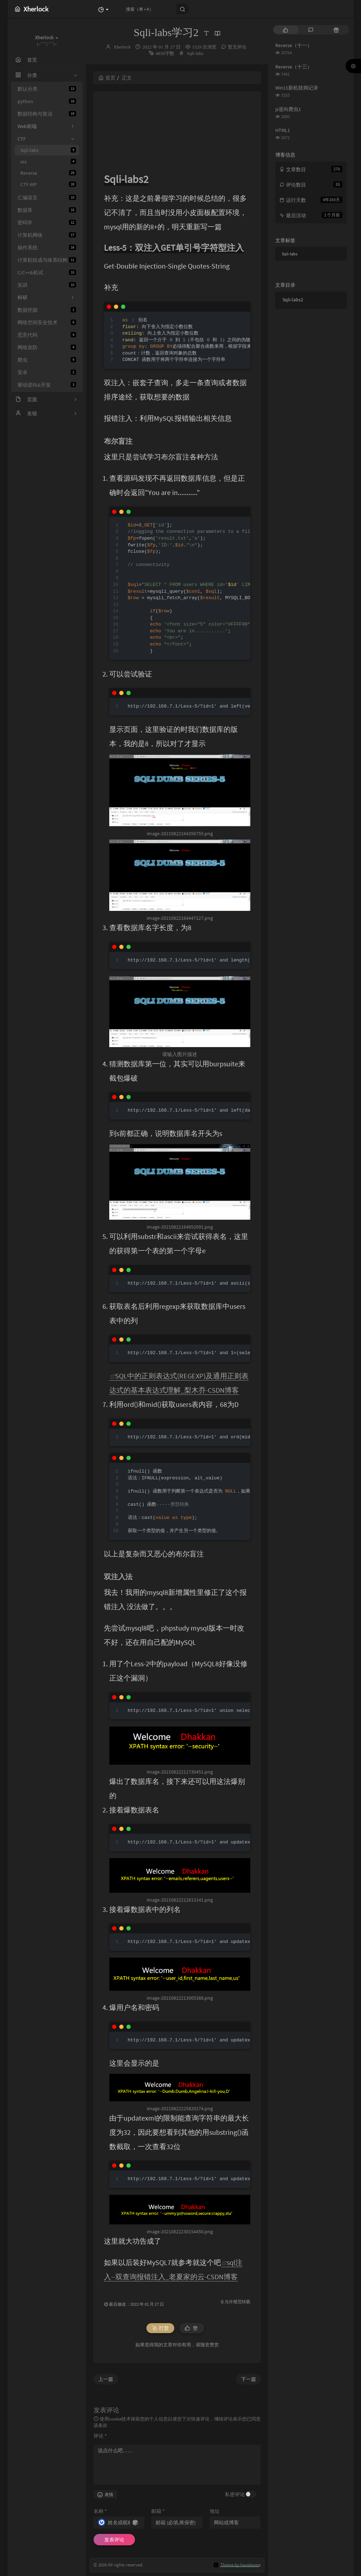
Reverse (48, 173)
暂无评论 (237, 47)
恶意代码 (46, 335)
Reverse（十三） (293, 66)
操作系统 (46, 247)
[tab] (285, 30)
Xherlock (122, 47)
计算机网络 (46, 235)
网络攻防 (46, 347)
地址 (215, 2511)
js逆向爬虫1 (288, 109)
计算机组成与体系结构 (46, 260)
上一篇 (105, 2379)
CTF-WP (48, 184)
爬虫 (46, 360)
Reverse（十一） (293, 45)
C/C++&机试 (46, 272)
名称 (100, 2511)
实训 (46, 285)
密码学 (46, 222)
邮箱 (158, 2511)
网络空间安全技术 (46, 322)
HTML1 (282, 130)
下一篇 (248, 2379)
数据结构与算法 (46, 114)
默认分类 (46, 89)
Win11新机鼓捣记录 (296, 88)
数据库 (46, 210)
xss (48, 161)
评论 (100, 2436)
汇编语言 (46, 197)
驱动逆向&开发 (46, 385)
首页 (107, 78)
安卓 (46, 372)
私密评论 (235, 2494)
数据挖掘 (46, 310)
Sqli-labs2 (292, 299)
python (46, 101)
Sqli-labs (48, 150)
